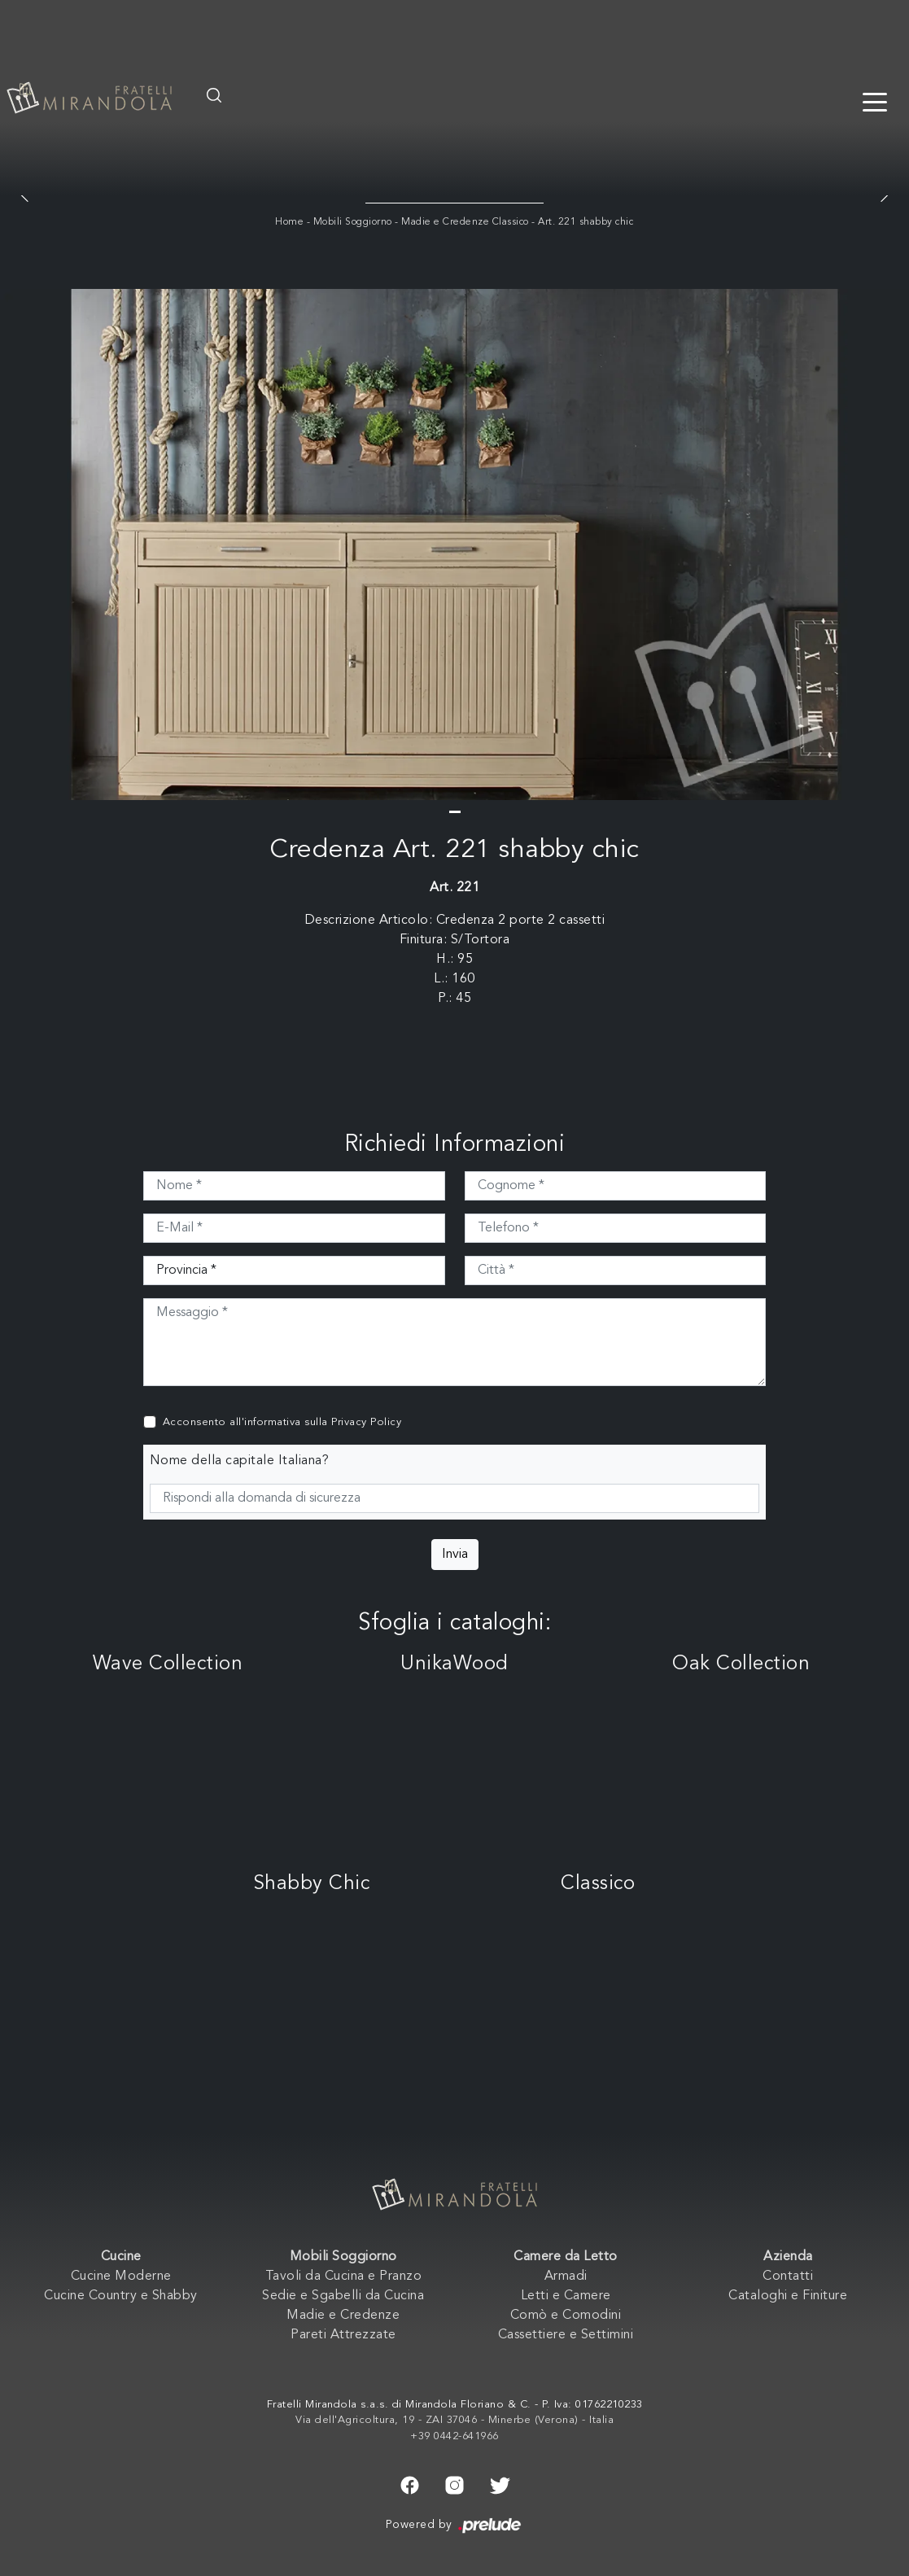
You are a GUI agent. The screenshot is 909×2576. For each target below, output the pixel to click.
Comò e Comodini (566, 2315)
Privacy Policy (366, 1422)
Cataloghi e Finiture (787, 2296)
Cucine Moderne (121, 2276)
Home (289, 222)
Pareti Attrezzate (343, 2335)
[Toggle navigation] (875, 101)
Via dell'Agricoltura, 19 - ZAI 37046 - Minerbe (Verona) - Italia (454, 2420)
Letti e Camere (566, 2296)
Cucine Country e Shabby (121, 2296)
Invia (455, 1554)
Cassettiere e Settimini (566, 2335)
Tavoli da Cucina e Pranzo (343, 2276)
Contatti (788, 2276)
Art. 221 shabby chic (585, 222)
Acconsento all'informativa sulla (282, 1422)
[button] (455, 812)
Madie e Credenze (343, 2315)
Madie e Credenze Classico (465, 222)
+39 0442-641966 (454, 2436)
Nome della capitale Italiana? (240, 1460)
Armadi (566, 2276)
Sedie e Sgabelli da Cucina (343, 2296)
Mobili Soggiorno (352, 222)
